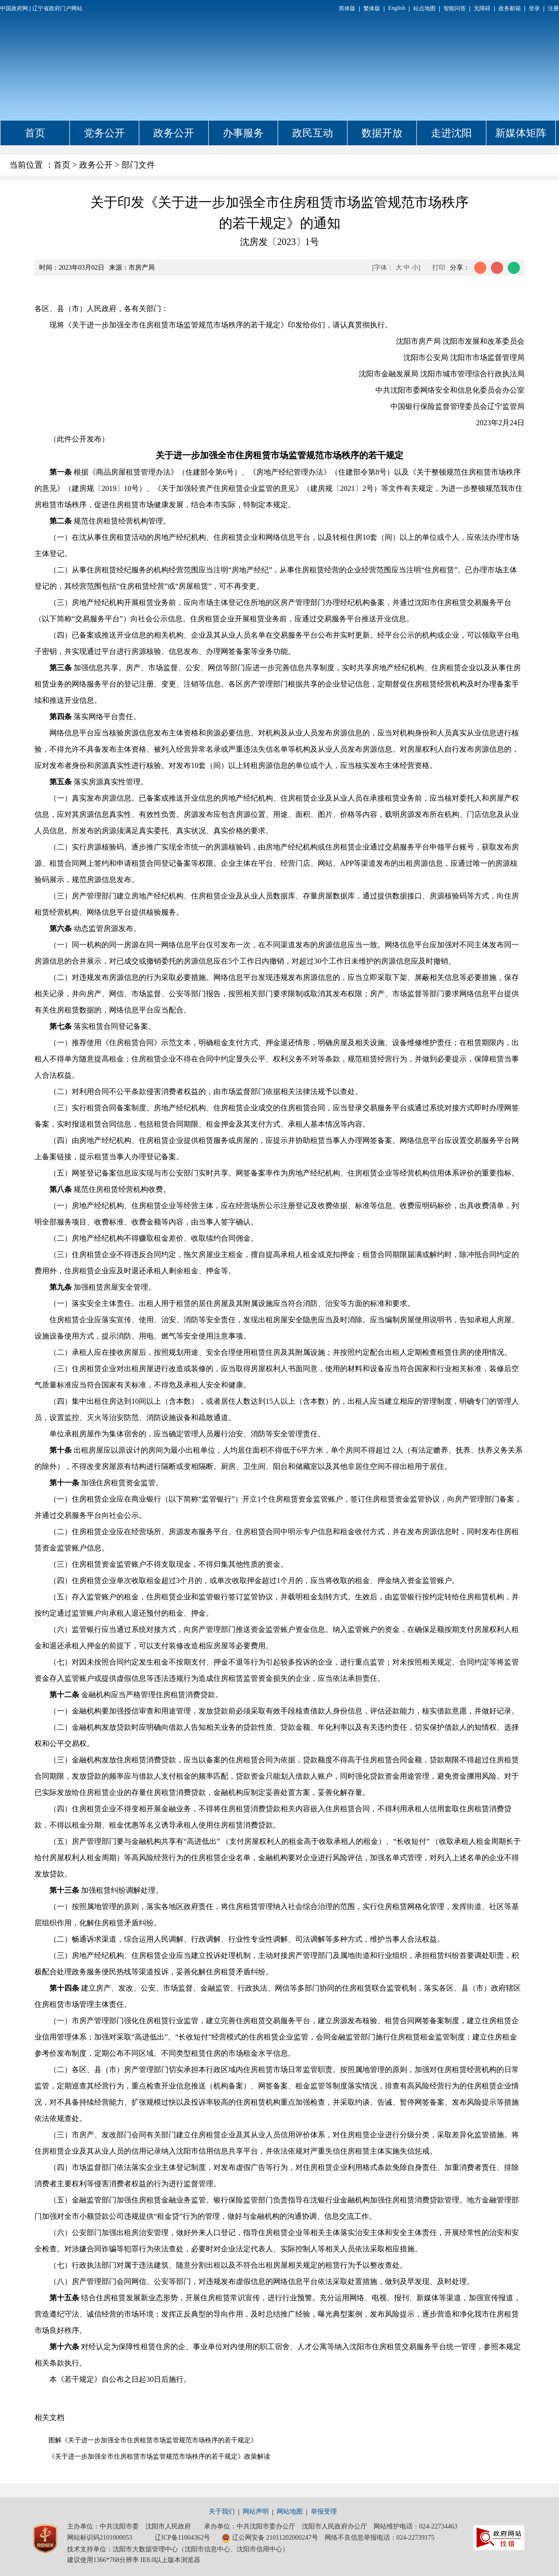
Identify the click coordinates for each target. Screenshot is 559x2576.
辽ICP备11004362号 (182, 2537)
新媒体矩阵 (520, 133)
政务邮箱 (509, 8)
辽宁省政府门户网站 (57, 8)
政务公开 (173, 133)
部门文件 (138, 165)
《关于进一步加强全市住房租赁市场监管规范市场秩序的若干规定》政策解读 (159, 2456)
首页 (35, 133)
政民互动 (312, 133)
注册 (553, 8)
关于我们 (222, 2511)
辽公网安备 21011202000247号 (269, 2538)
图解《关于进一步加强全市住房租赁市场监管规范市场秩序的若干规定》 (152, 2440)
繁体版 (371, 8)
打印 (438, 267)
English (396, 8)
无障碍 (482, 8)
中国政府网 (14, 8)
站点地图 (424, 8)
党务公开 (104, 133)
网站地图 (290, 2511)
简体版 (347, 8)
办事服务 (243, 133)
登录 (534, 8)
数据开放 (381, 133)
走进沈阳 (451, 133)
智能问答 (454, 8)
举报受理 (324, 2511)
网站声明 (256, 2511)
